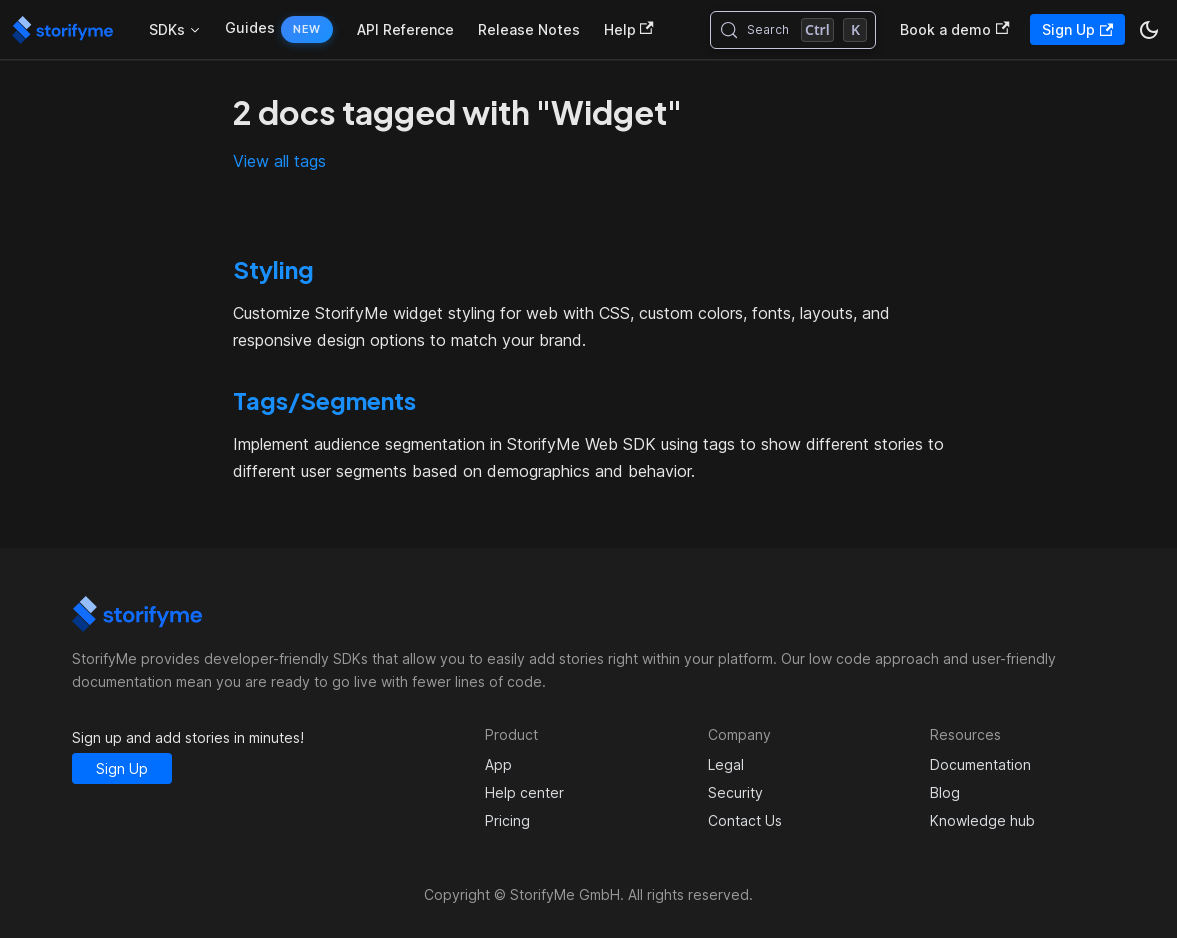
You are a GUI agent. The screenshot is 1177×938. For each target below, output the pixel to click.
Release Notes (529, 29)
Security (735, 792)
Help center (524, 792)
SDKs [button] (167, 29)
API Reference (405, 29)
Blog (945, 792)
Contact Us (745, 820)
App (498, 764)
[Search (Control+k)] (793, 30)
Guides (250, 27)
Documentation (980, 764)
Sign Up (1077, 29)
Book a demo (954, 29)
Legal (726, 764)
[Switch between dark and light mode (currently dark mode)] (1149, 30)
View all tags (279, 161)
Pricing (507, 820)
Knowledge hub (982, 820)
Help (629, 29)
